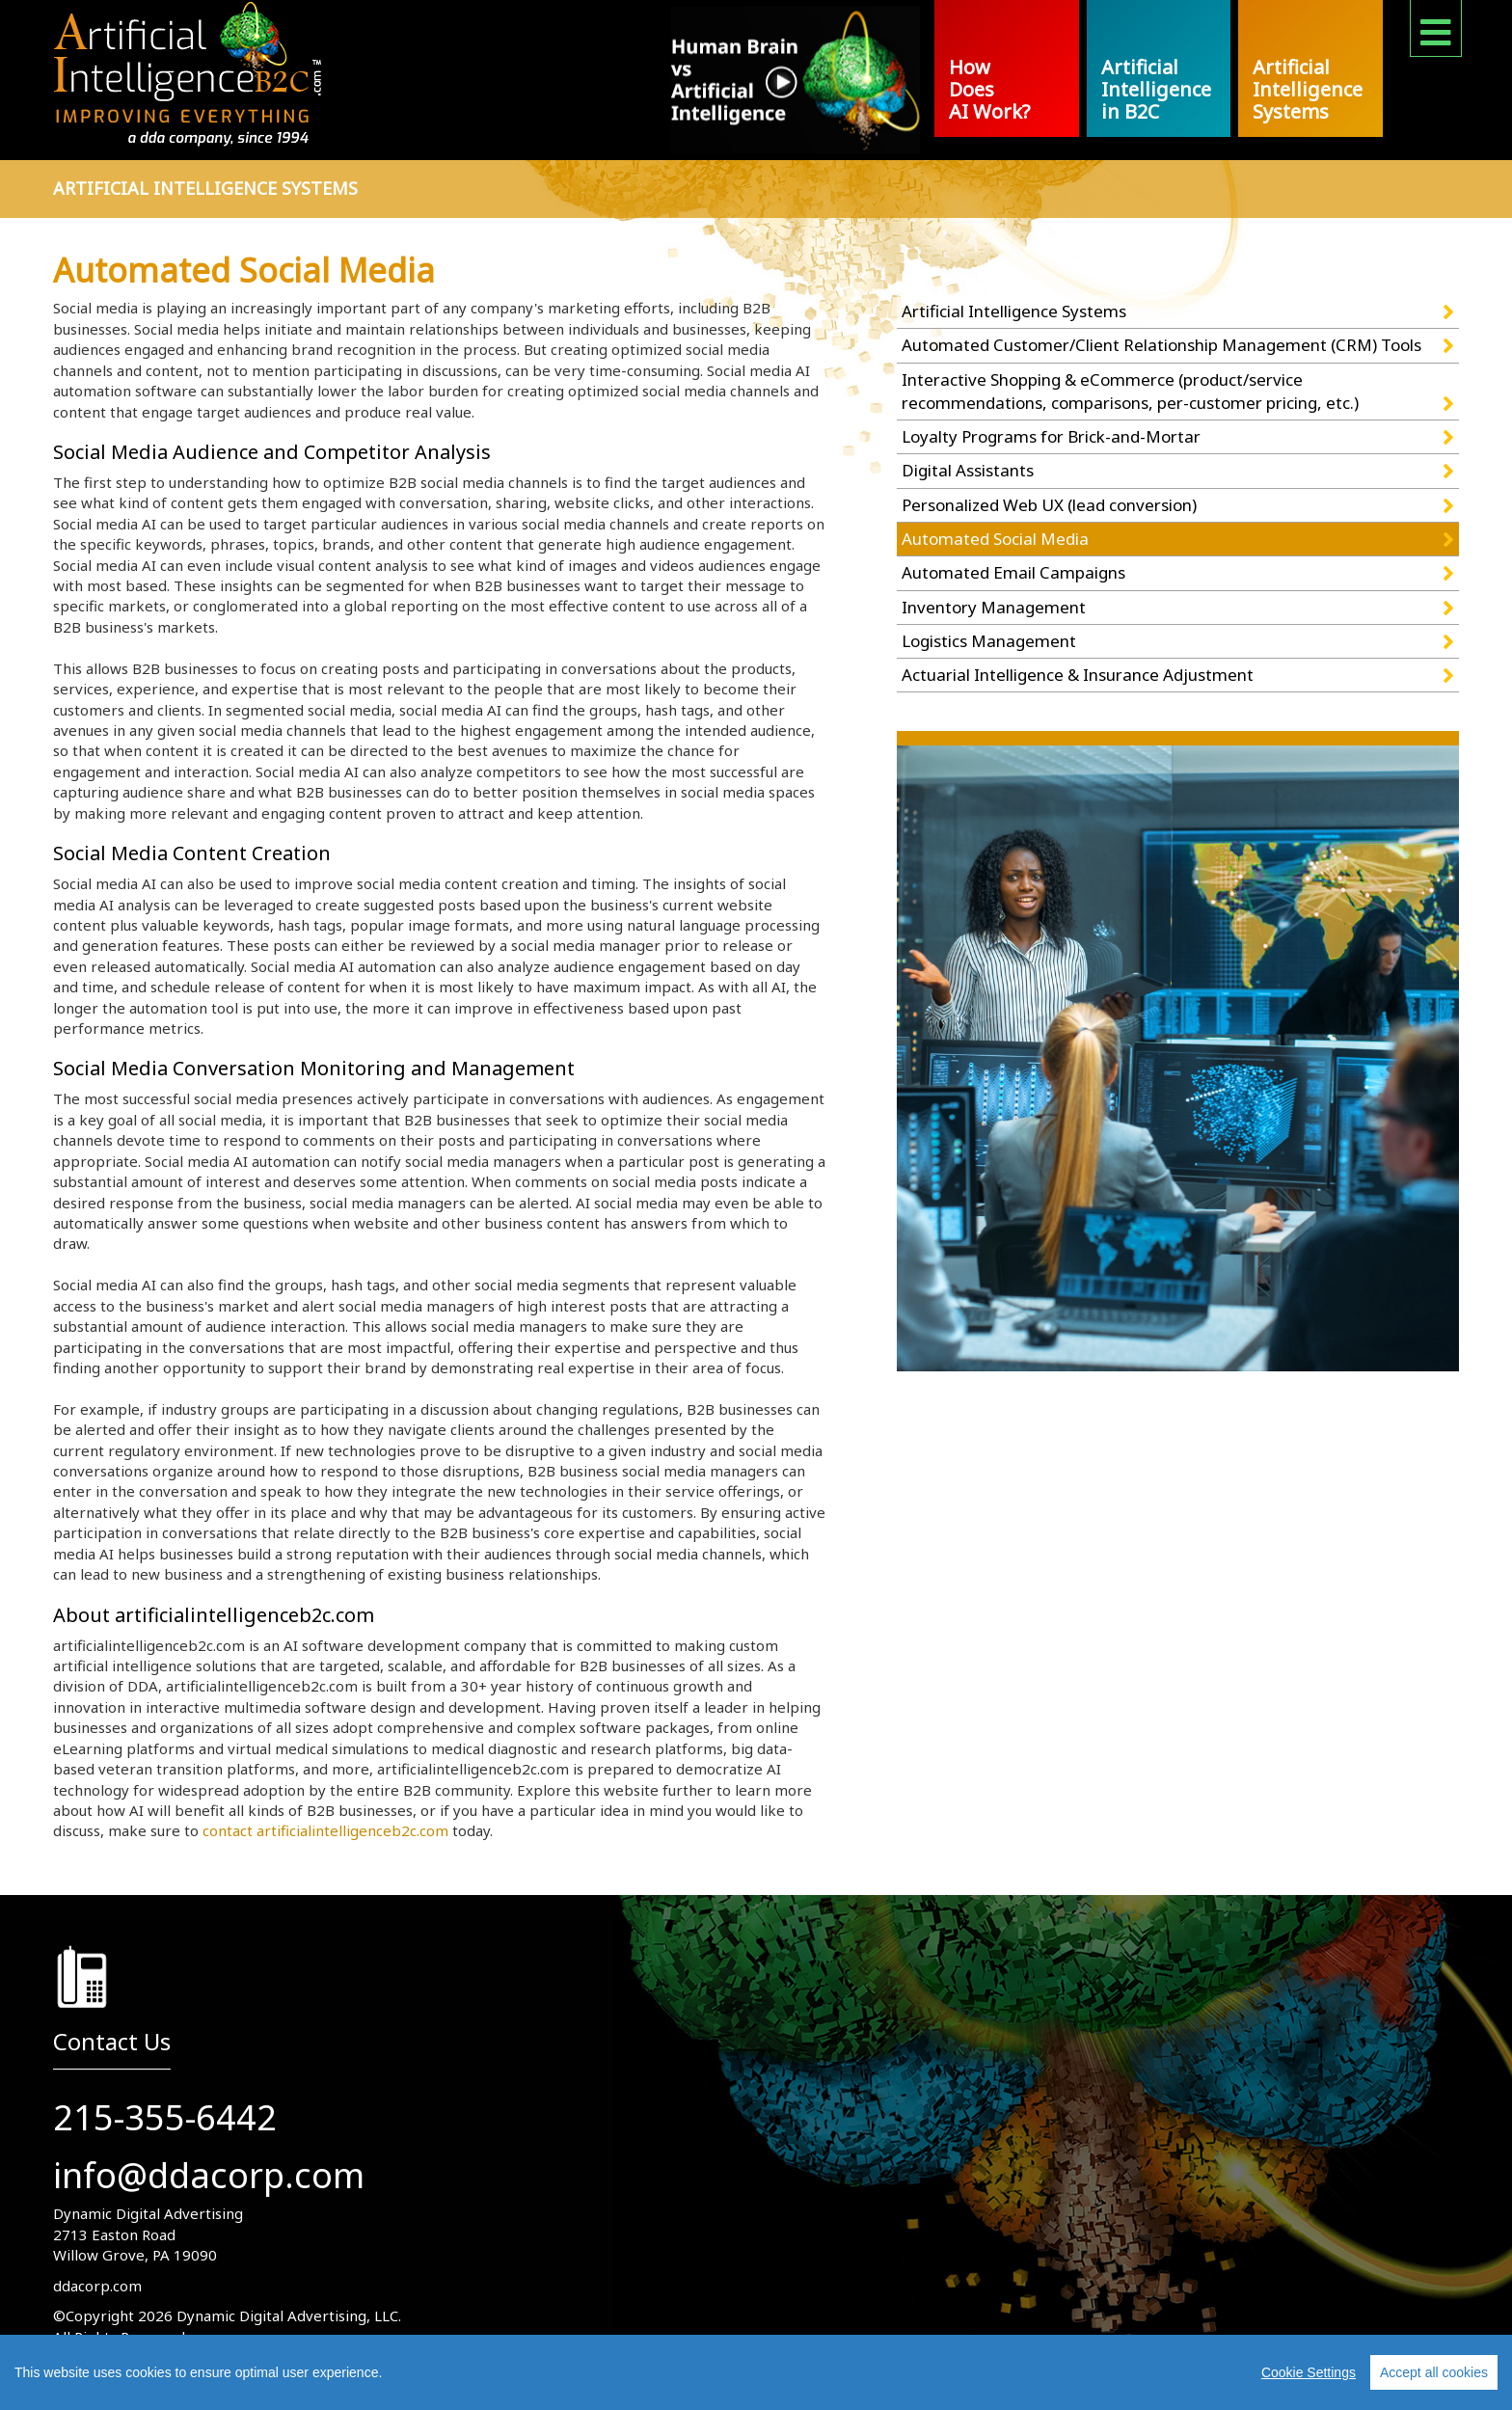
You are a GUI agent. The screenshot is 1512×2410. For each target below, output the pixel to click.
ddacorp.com (97, 2285)
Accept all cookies (1434, 2372)
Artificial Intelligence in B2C (1156, 89)
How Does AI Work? (989, 89)
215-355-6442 (165, 2117)
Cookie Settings (1308, 2372)
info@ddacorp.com (208, 2175)
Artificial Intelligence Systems (1308, 89)
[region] (756, 2372)
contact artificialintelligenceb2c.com (325, 1830)
